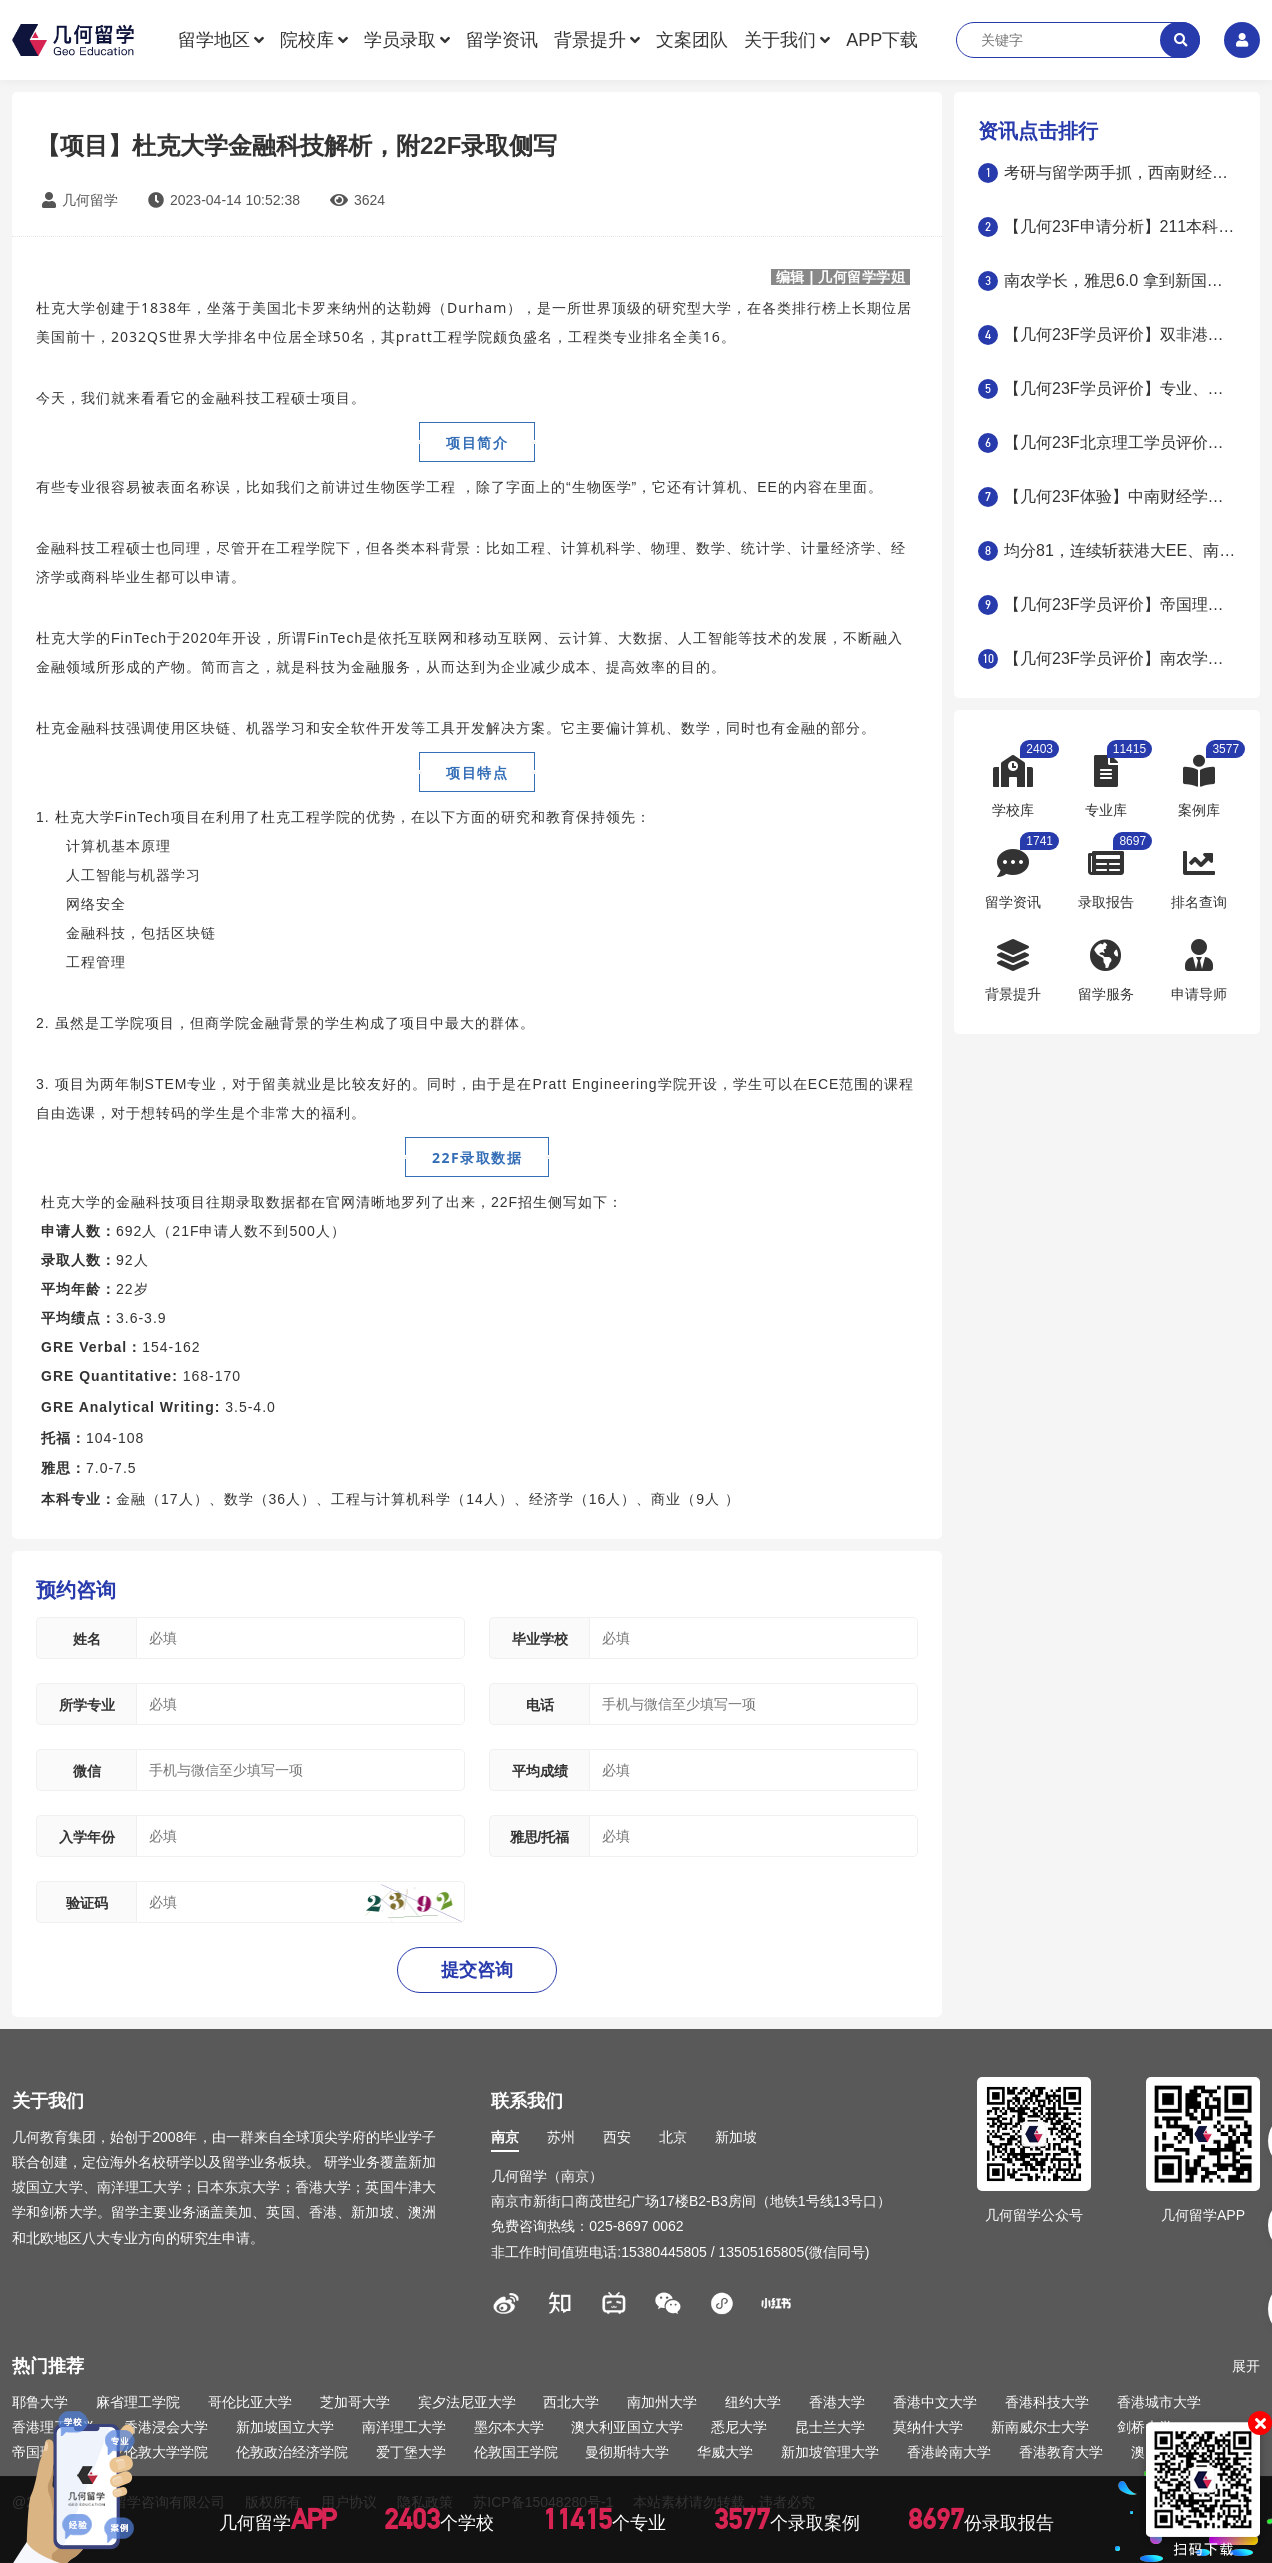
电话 (540, 1705)
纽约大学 (753, 2402)
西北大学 (571, 2402)
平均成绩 (540, 1771)
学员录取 (400, 40)
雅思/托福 (540, 1837)
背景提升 (590, 40)
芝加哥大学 (355, 2402)
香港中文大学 (935, 2402)
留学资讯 (502, 40)
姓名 (87, 1639)
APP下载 (882, 40)
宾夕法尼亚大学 (467, 2402)
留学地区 (214, 40)
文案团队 (692, 40)
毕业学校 (540, 1639)
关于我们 (780, 40)
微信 (87, 1771)
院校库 (307, 40)
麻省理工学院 (138, 2402)
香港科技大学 (1047, 2402)
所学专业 (87, 1705)
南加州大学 (662, 2402)
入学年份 (87, 1837)
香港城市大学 (1159, 2402)
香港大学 (837, 2402)
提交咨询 (477, 1970)
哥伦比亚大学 (250, 2402)
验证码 (87, 1903)
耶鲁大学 (40, 2402)
